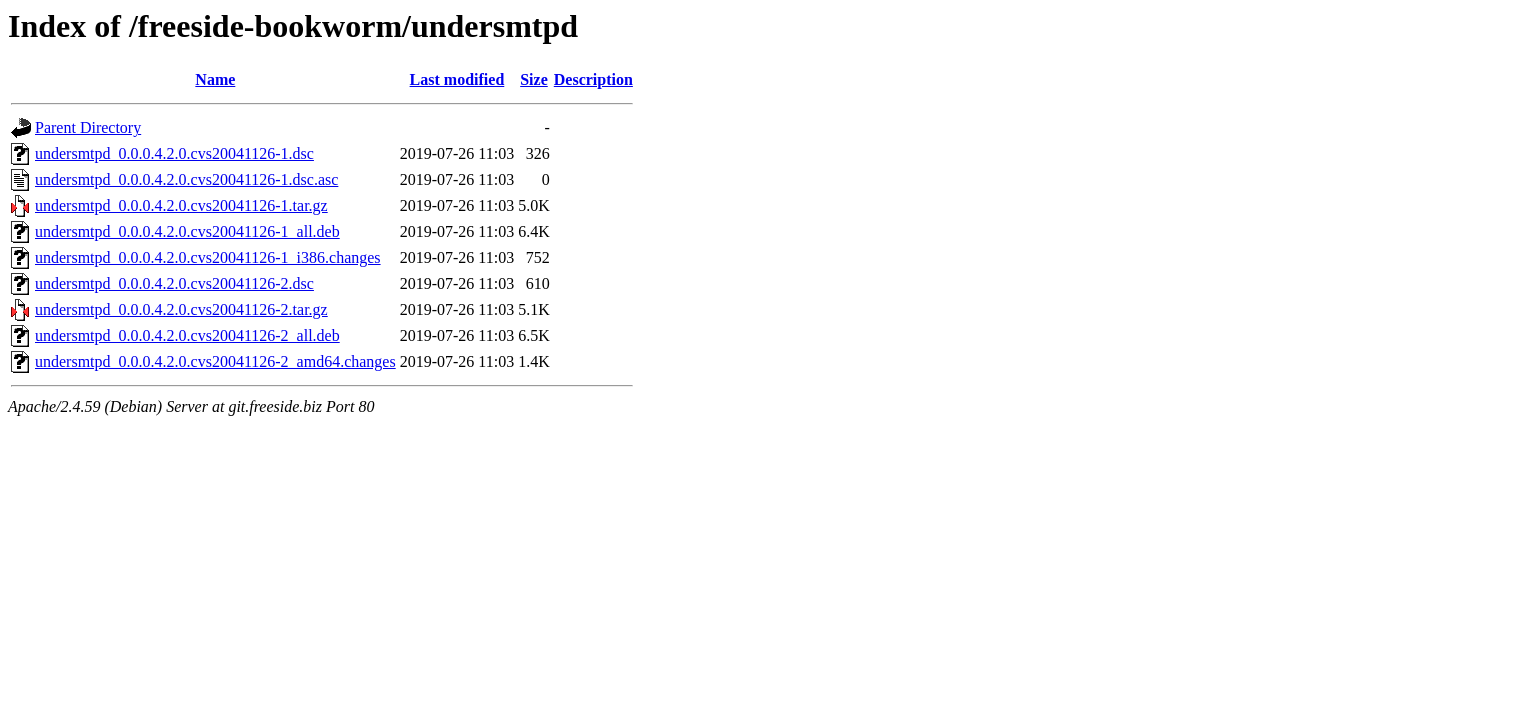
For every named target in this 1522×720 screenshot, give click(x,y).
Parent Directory (88, 127)
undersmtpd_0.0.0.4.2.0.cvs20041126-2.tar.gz (181, 309)
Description (593, 79)
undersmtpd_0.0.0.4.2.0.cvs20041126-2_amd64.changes (215, 361)
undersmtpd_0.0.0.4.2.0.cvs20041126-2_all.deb (187, 335)
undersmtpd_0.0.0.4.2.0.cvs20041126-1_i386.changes (208, 257)
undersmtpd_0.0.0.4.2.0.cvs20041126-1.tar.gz (181, 205)
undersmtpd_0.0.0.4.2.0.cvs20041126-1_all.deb (187, 231)
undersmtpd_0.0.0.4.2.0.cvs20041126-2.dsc (174, 283)
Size (534, 79)
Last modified (457, 79)
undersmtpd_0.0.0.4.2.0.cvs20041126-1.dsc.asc (186, 179)
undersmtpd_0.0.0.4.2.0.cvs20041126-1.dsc (174, 153)
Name (215, 79)
